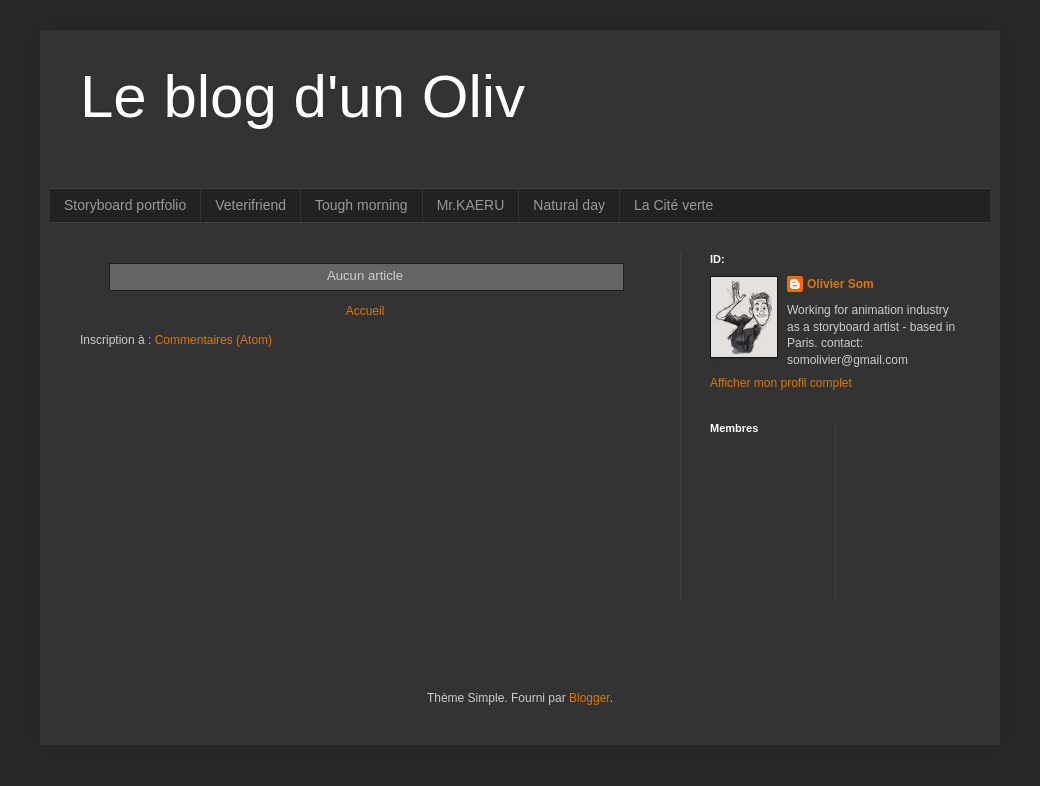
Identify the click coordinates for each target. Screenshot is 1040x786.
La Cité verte (673, 205)
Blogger (589, 698)
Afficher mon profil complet (781, 383)
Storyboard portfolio (125, 205)
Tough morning (361, 205)
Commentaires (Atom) (213, 340)
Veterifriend (250, 205)
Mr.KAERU (471, 205)
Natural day (569, 205)
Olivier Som (840, 284)
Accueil (365, 311)
